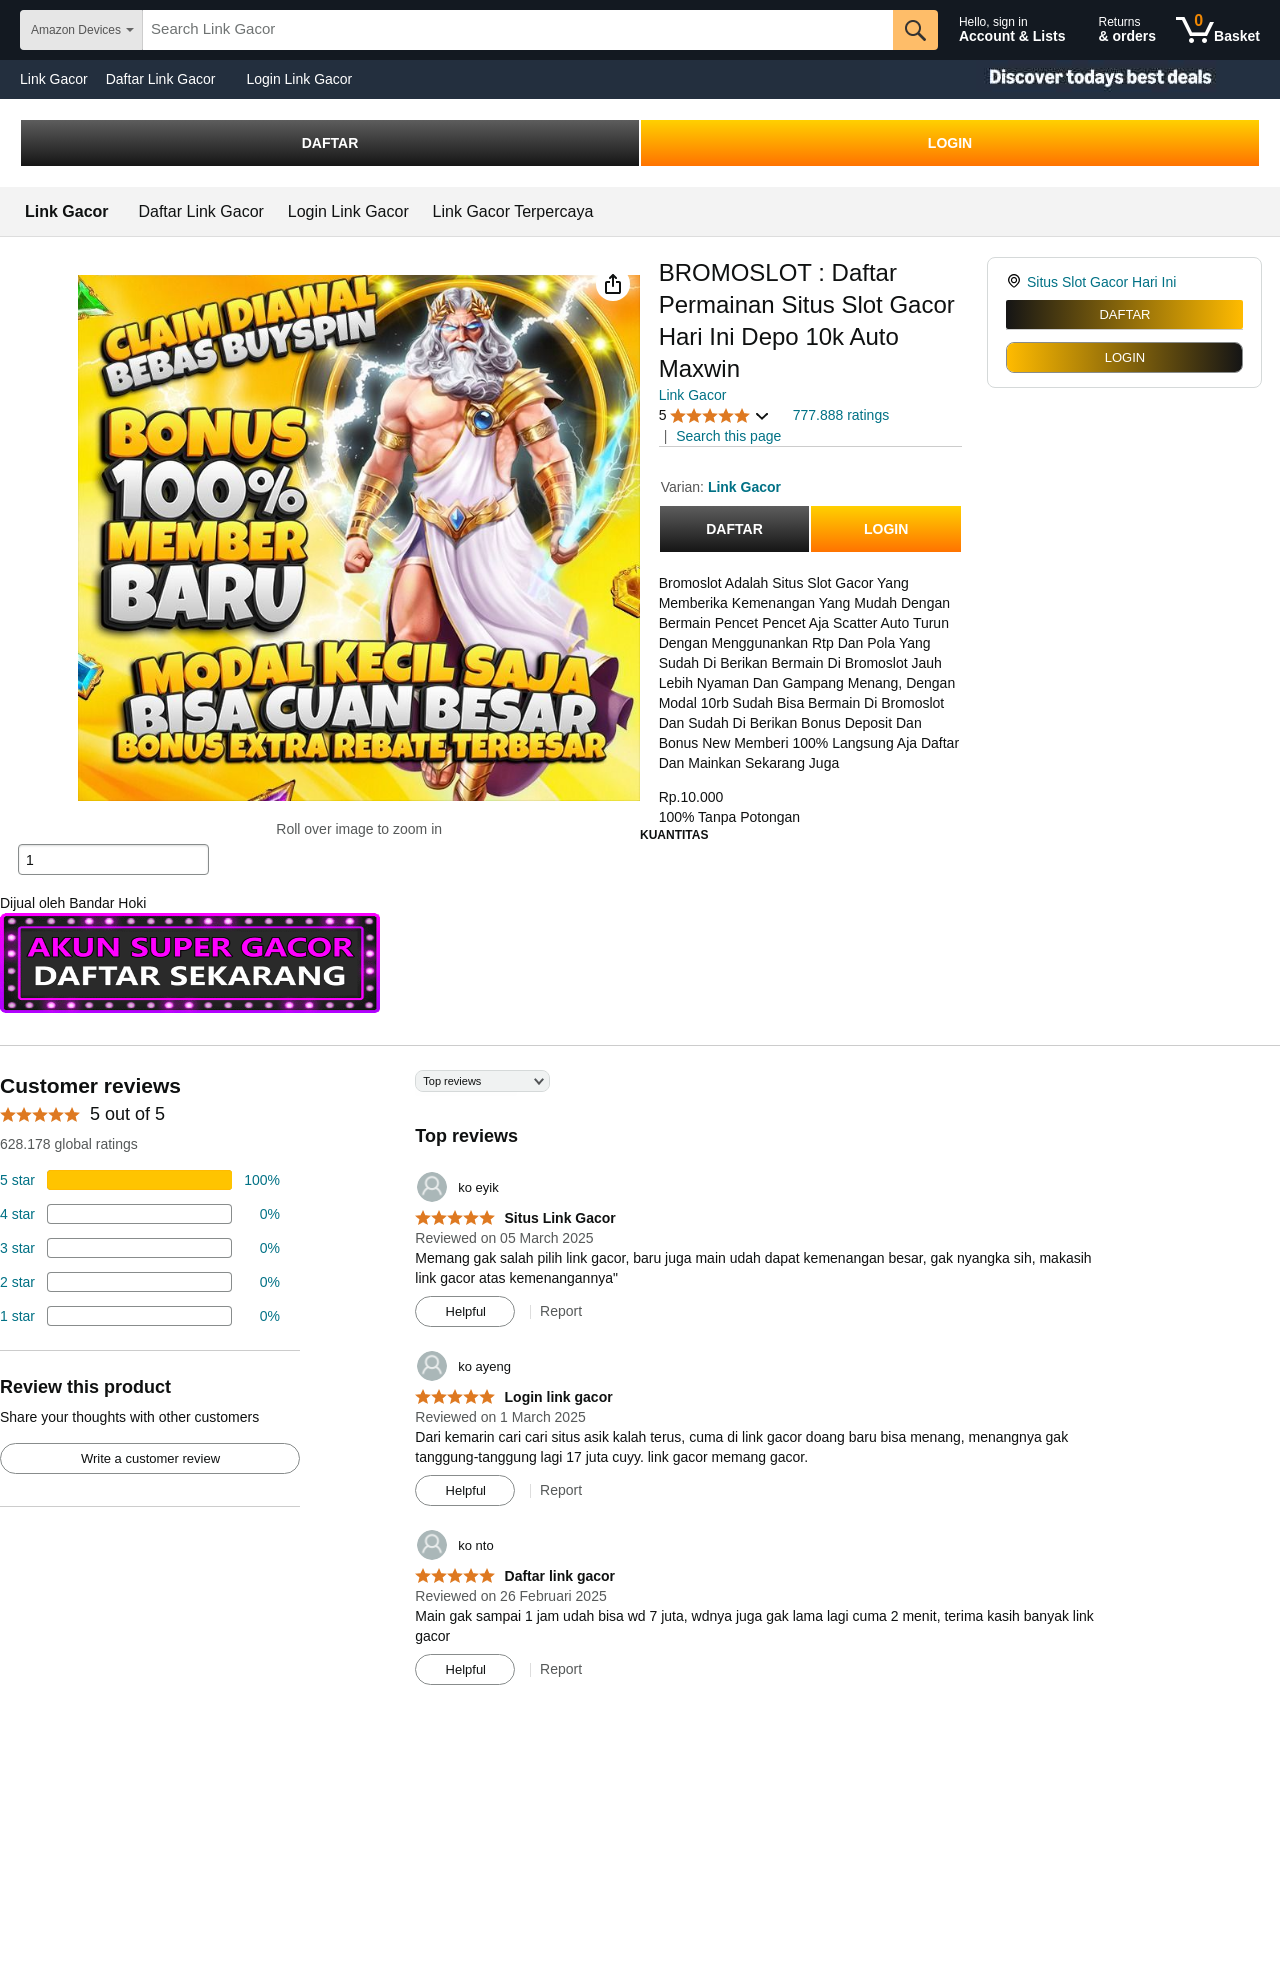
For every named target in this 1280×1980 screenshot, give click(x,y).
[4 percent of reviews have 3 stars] (140, 1248)
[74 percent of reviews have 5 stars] (140, 1180)
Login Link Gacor (299, 79)
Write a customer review (150, 1458)
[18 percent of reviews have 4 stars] (140, 1214)
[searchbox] (518, 30)
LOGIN (950, 143)
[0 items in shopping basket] (1218, 30)
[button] (613, 284)
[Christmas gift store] (1080, 79)
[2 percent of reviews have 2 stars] (140, 1282)
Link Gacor (54, 79)
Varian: (684, 487)
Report (561, 1311)
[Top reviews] (640, 1385)
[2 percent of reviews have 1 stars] (140, 1316)
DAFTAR (330, 143)
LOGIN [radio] (1125, 357)
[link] (1016, 282)
